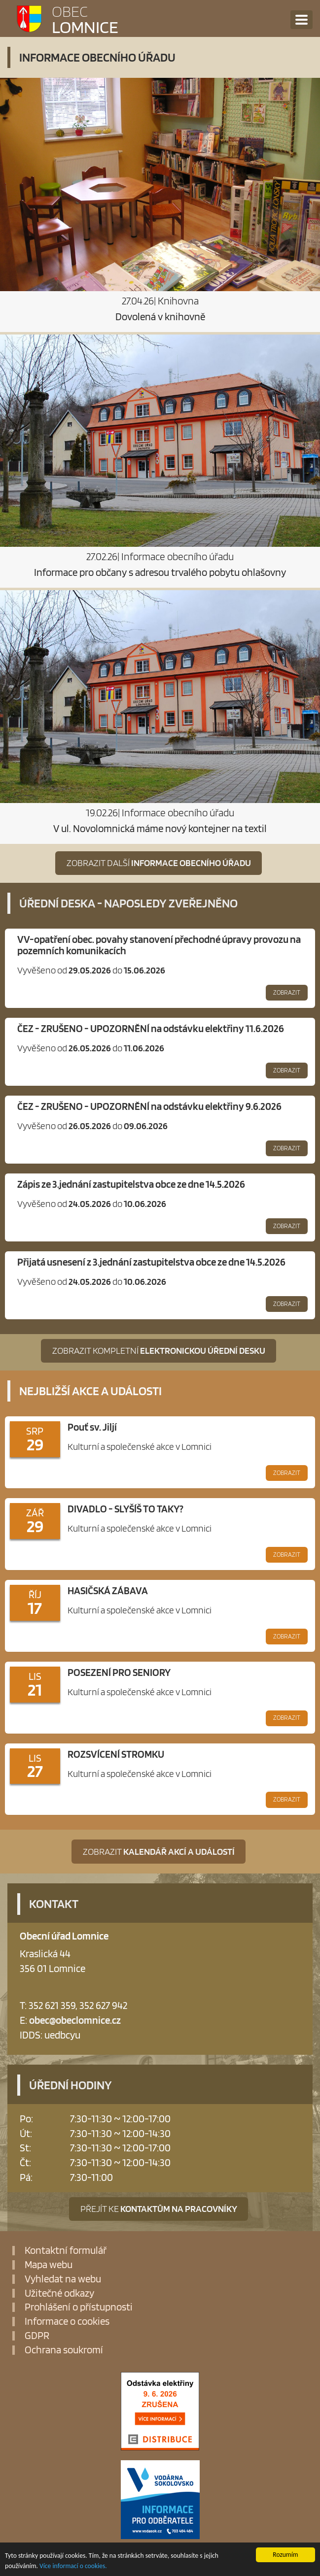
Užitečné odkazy (59, 2293)
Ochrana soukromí (64, 2350)
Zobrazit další (159, 863)
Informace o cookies (67, 2321)
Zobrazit (286, 992)
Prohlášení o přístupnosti (79, 2307)
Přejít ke (158, 2208)
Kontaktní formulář (66, 2250)
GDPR (37, 2336)
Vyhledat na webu (63, 2279)
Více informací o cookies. (73, 2568)
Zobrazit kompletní (158, 1350)
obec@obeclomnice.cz (75, 2020)
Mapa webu (48, 2265)
